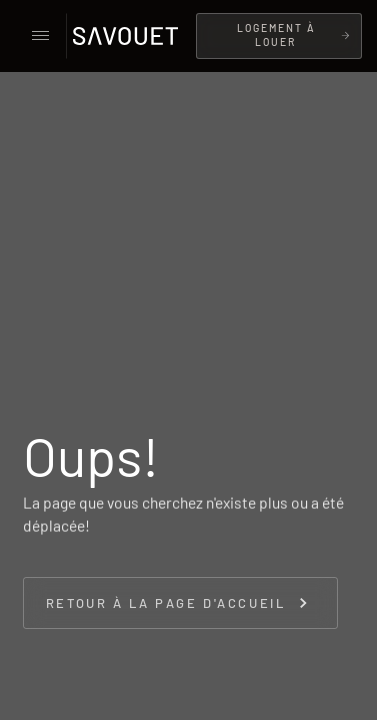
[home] (131, 36)
